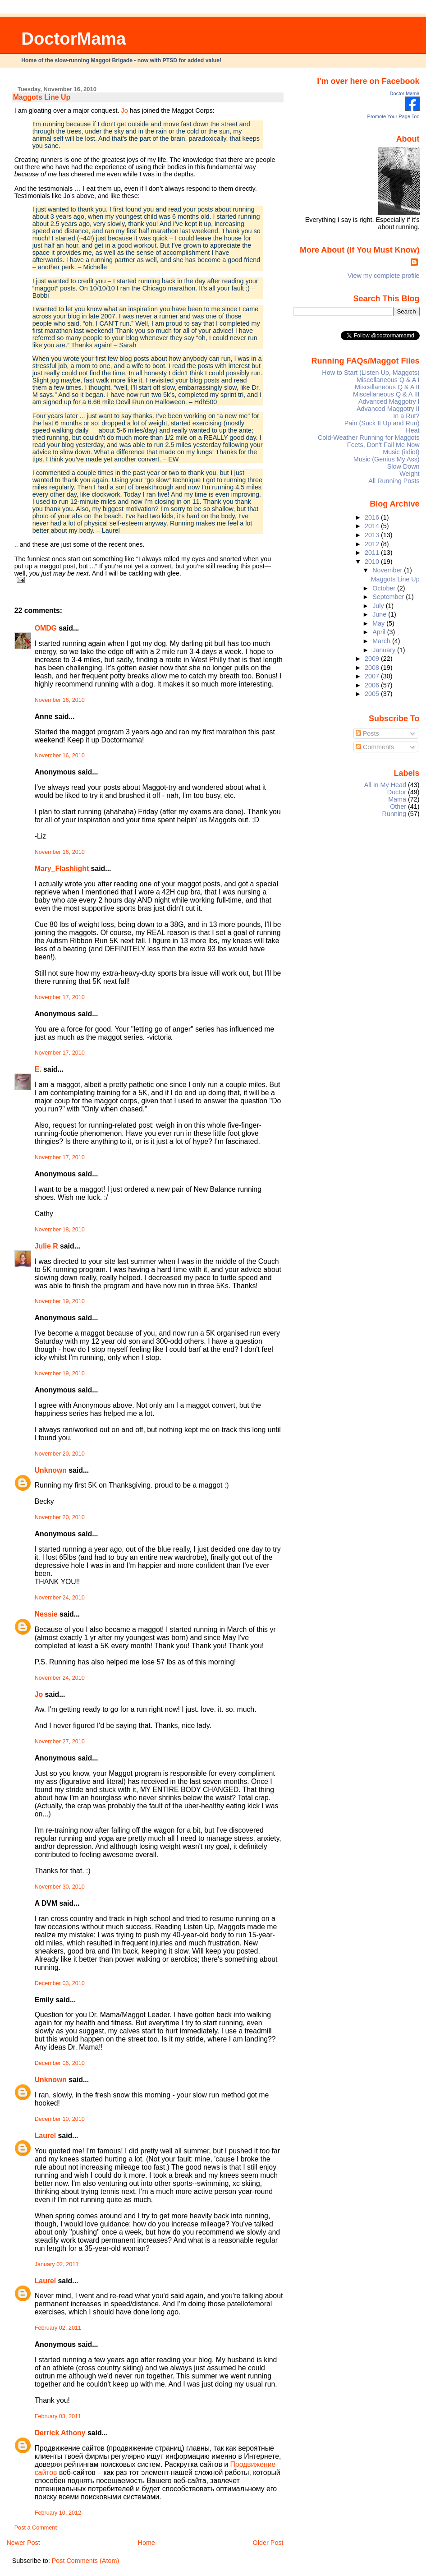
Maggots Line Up (42, 97)
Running (394, 813)
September (389, 596)
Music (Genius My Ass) (386, 459)
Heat (412, 430)
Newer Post (23, 2542)
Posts (367, 733)
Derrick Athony (60, 2433)
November (388, 570)
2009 (373, 658)
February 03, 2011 (58, 2416)
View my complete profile (384, 275)
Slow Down (403, 466)
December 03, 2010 (60, 1983)
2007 (373, 676)
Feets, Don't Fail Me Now (383, 444)
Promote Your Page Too (393, 116)
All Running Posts (393, 480)
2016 (373, 517)
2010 (373, 561)
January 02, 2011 (57, 2264)
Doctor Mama (405, 93)
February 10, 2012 (58, 2513)
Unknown (51, 1470)
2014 (373, 526)
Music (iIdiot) (401, 452)
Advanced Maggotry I (389, 401)
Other (398, 806)
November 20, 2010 (60, 1454)
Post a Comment (35, 2528)
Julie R (46, 1246)
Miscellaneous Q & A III (386, 394)
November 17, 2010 (60, 997)
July (378, 605)
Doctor (396, 792)
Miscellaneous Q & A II (387, 387)
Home (146, 2542)
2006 (373, 685)
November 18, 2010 (60, 1229)
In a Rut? (406, 415)
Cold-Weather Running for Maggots (369, 437)
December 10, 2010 (60, 2119)
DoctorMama (73, 38)
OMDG (46, 628)
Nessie (46, 1614)
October (384, 588)
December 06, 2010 (60, 2063)
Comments (375, 747)
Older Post (268, 2542)
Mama (397, 799)
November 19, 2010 (60, 1301)
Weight (409, 473)
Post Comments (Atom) (85, 2560)
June (380, 614)
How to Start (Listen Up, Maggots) (370, 372)
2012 (373, 544)
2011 (373, 552)
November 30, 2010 (60, 1887)
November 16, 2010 (60, 700)
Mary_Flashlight (62, 868)
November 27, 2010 (60, 1741)
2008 (373, 667)
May (379, 623)
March (382, 641)
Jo (124, 110)
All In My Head (385, 784)
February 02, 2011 (58, 2328)
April (379, 632)
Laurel (45, 2135)
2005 (373, 693)
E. (38, 1069)
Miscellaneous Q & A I (388, 379)
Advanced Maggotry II (388, 408)
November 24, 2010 (60, 1597)
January (384, 650)
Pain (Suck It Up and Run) (382, 423)
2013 (373, 535)
